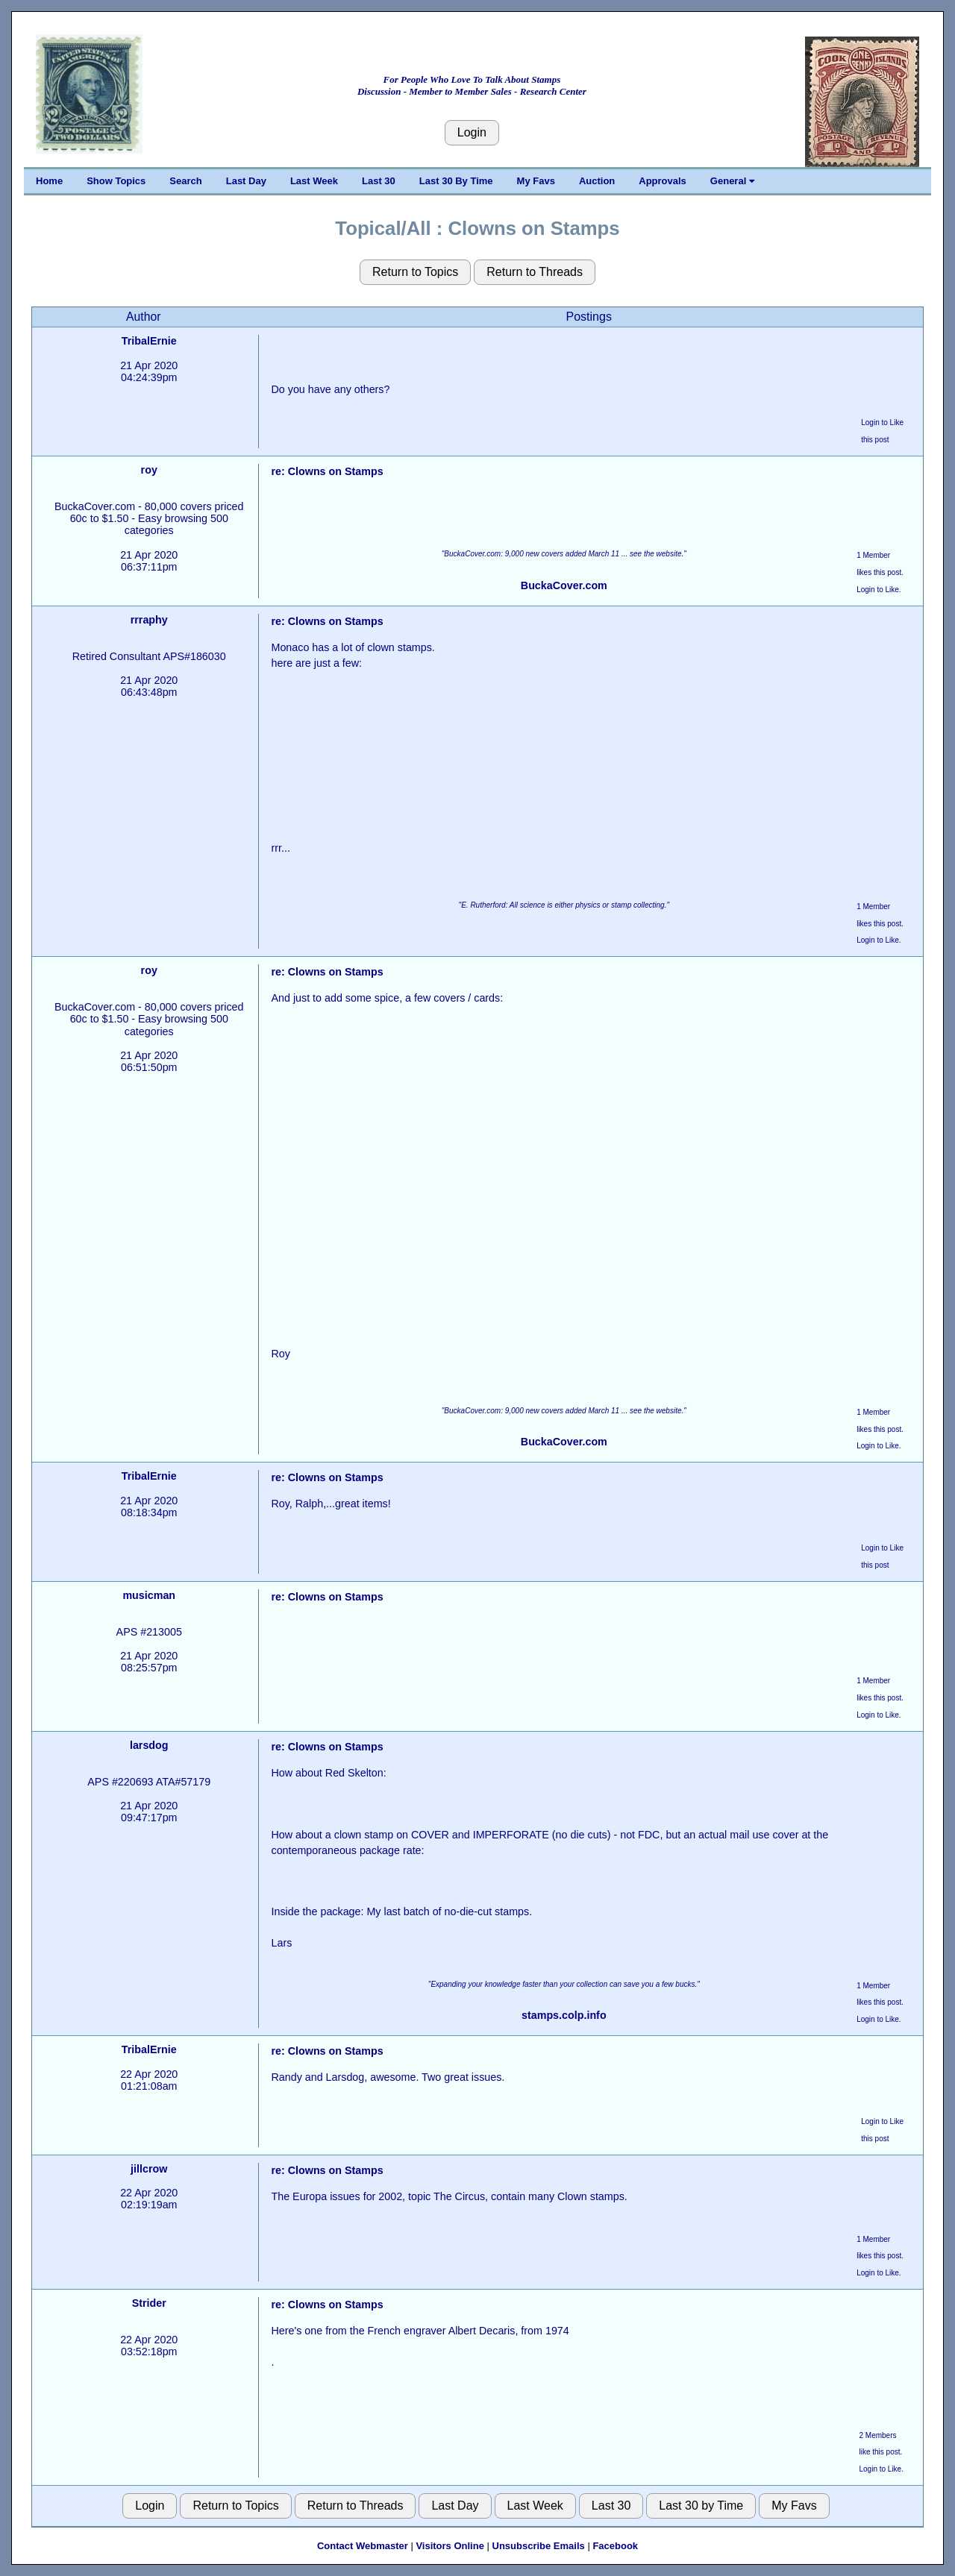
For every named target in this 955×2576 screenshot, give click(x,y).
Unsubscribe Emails (538, 2545)
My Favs (536, 180)
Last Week (314, 180)
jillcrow (149, 2169)
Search (185, 180)
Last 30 (378, 180)
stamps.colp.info (564, 2015)
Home (49, 180)
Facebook (615, 2545)
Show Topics (116, 180)
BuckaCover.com (564, 585)
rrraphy (149, 620)
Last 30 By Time (456, 180)
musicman (148, 1595)
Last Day (246, 180)
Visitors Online (450, 2545)
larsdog (149, 1745)
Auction (597, 180)
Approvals (662, 180)
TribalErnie (149, 341)
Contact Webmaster (362, 2545)
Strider (149, 2303)
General (732, 180)
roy (149, 470)
